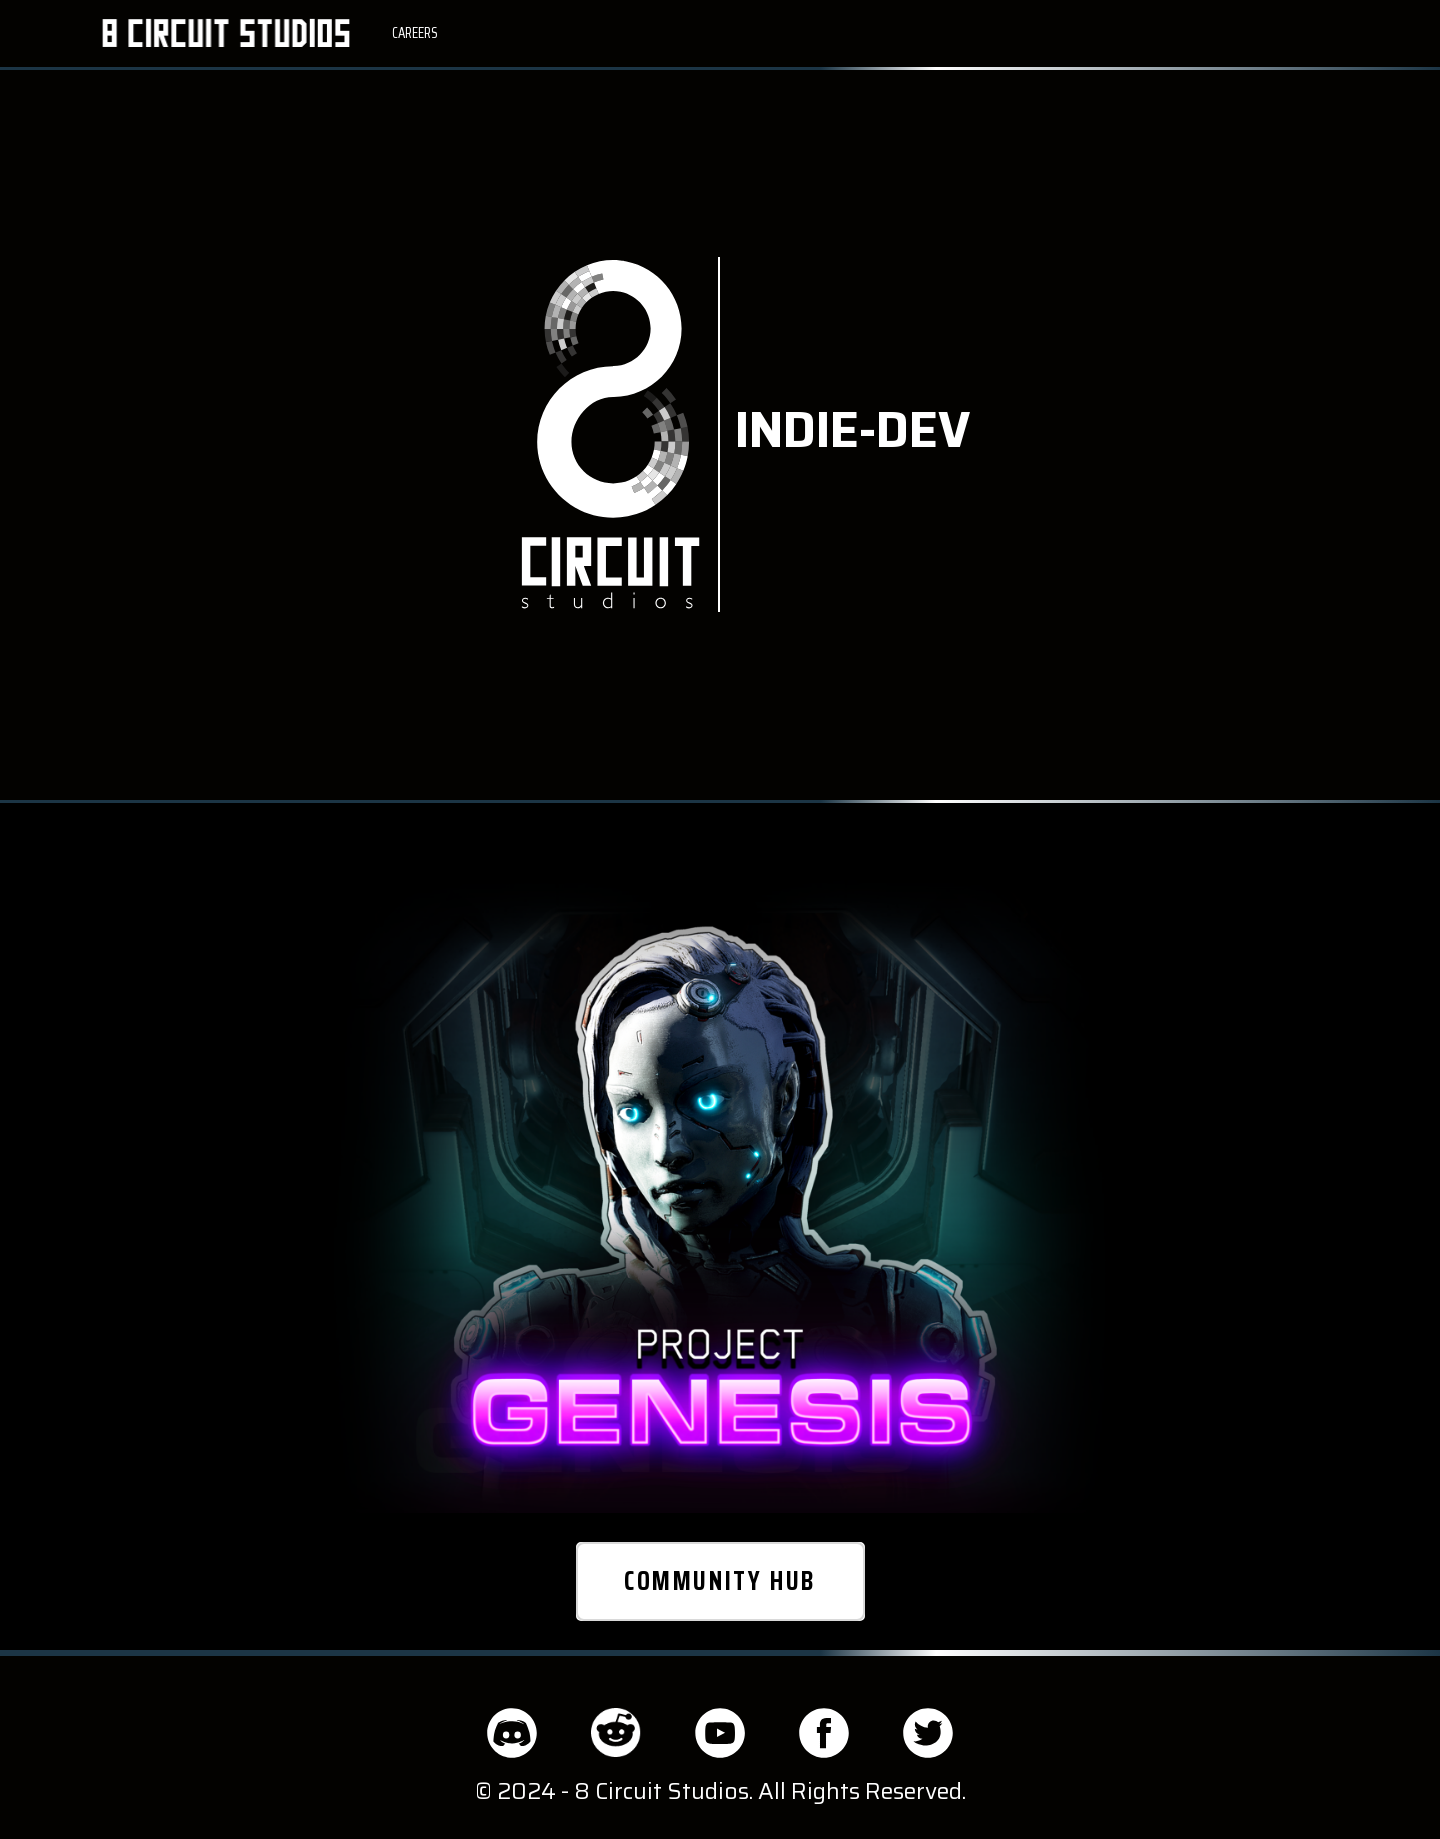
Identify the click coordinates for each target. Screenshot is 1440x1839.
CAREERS (415, 33)
